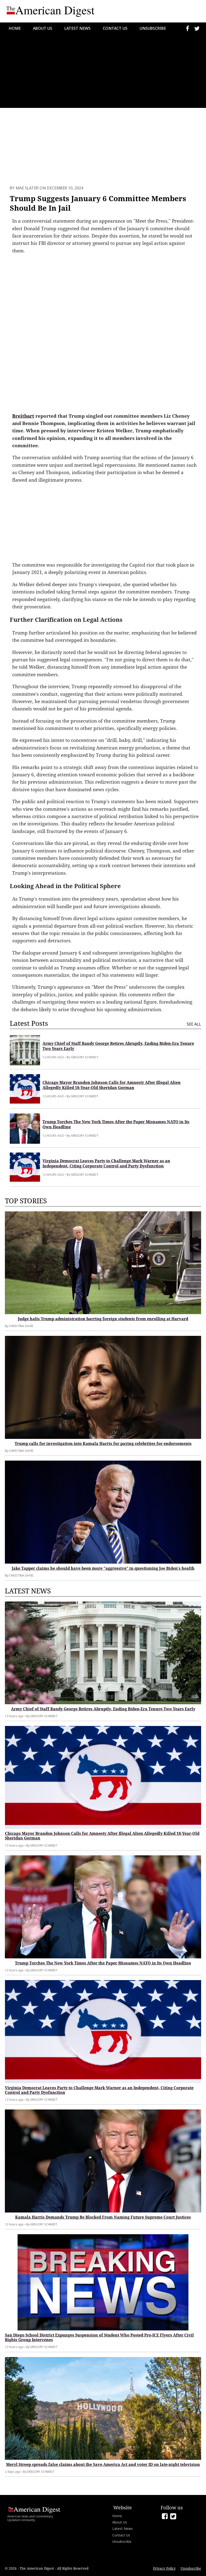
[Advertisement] (103, 71)
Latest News (77, 28)
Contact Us (115, 28)
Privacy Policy (164, 2568)
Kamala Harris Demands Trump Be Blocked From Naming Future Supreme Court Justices (103, 2217)
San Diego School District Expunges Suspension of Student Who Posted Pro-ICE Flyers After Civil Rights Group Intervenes (99, 2337)
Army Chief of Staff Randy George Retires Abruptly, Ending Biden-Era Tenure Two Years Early (103, 1709)
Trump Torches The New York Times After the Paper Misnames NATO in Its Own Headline (103, 1963)
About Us (42, 28)
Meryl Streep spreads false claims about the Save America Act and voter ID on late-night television (103, 2464)
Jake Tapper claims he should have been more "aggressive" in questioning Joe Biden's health (103, 1568)
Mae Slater (27, 188)
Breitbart (23, 416)
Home (15, 28)
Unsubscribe (153, 28)
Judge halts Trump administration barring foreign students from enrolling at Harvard (103, 1318)
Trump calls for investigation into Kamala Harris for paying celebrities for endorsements (103, 1443)
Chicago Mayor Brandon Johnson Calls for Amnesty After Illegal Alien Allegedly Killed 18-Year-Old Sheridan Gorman (102, 1836)
